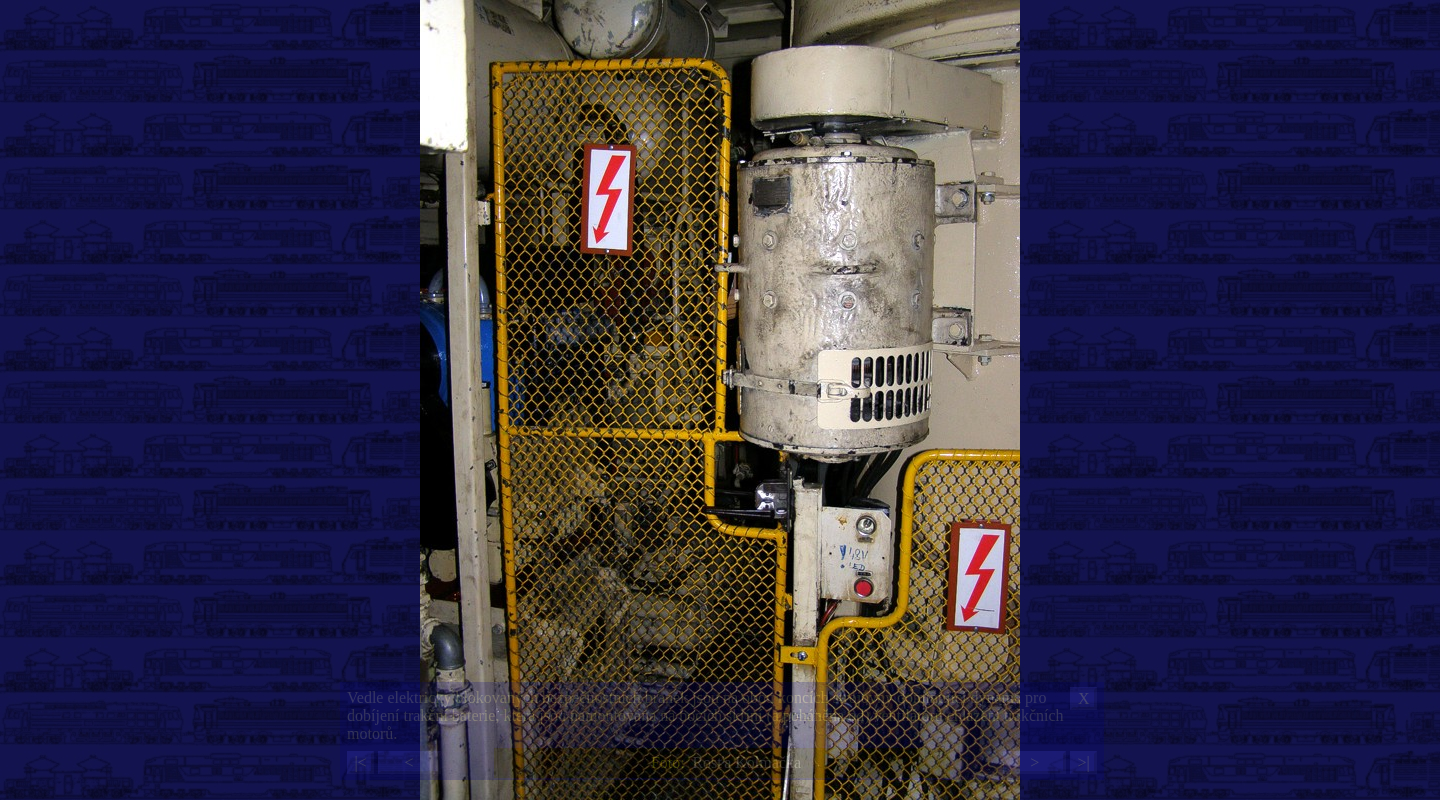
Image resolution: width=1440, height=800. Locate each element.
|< (360, 762)
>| (1083, 762)
